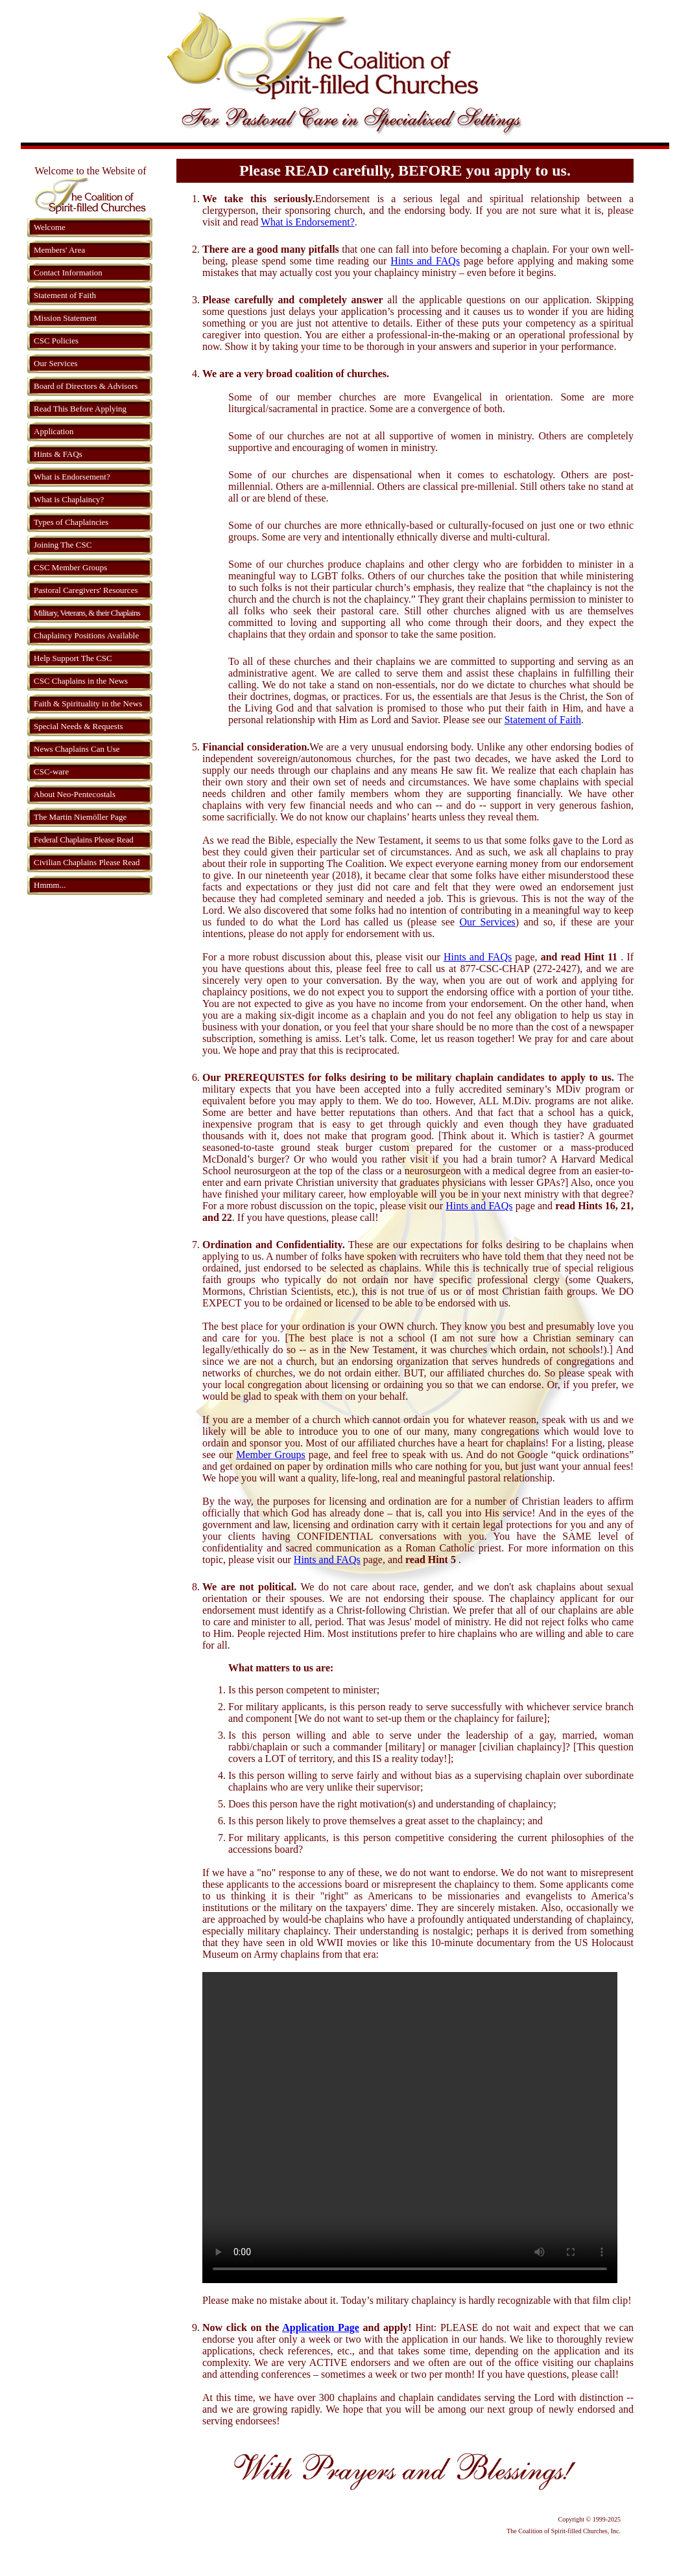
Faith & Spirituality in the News (88, 703)
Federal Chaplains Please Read (83, 839)
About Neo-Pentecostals (74, 794)
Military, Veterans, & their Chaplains (87, 613)
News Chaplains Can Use (77, 749)
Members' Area (59, 250)
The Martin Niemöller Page (80, 817)
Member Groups (270, 1454)
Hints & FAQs (58, 454)
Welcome (49, 227)
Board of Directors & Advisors (85, 386)
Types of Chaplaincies (71, 522)
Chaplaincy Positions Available (86, 635)
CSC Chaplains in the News (81, 681)
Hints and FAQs (425, 260)
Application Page (320, 2327)
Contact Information (68, 272)
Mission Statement (65, 318)
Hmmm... (49, 885)
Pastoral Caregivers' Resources (85, 590)
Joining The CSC (62, 545)
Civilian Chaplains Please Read (87, 862)
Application (53, 431)
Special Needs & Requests (78, 726)
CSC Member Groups (70, 567)
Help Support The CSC (73, 658)
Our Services (56, 363)
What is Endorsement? (72, 477)
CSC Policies (56, 340)
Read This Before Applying (80, 408)
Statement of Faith (65, 295)
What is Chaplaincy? (69, 499)
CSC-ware (51, 771)
